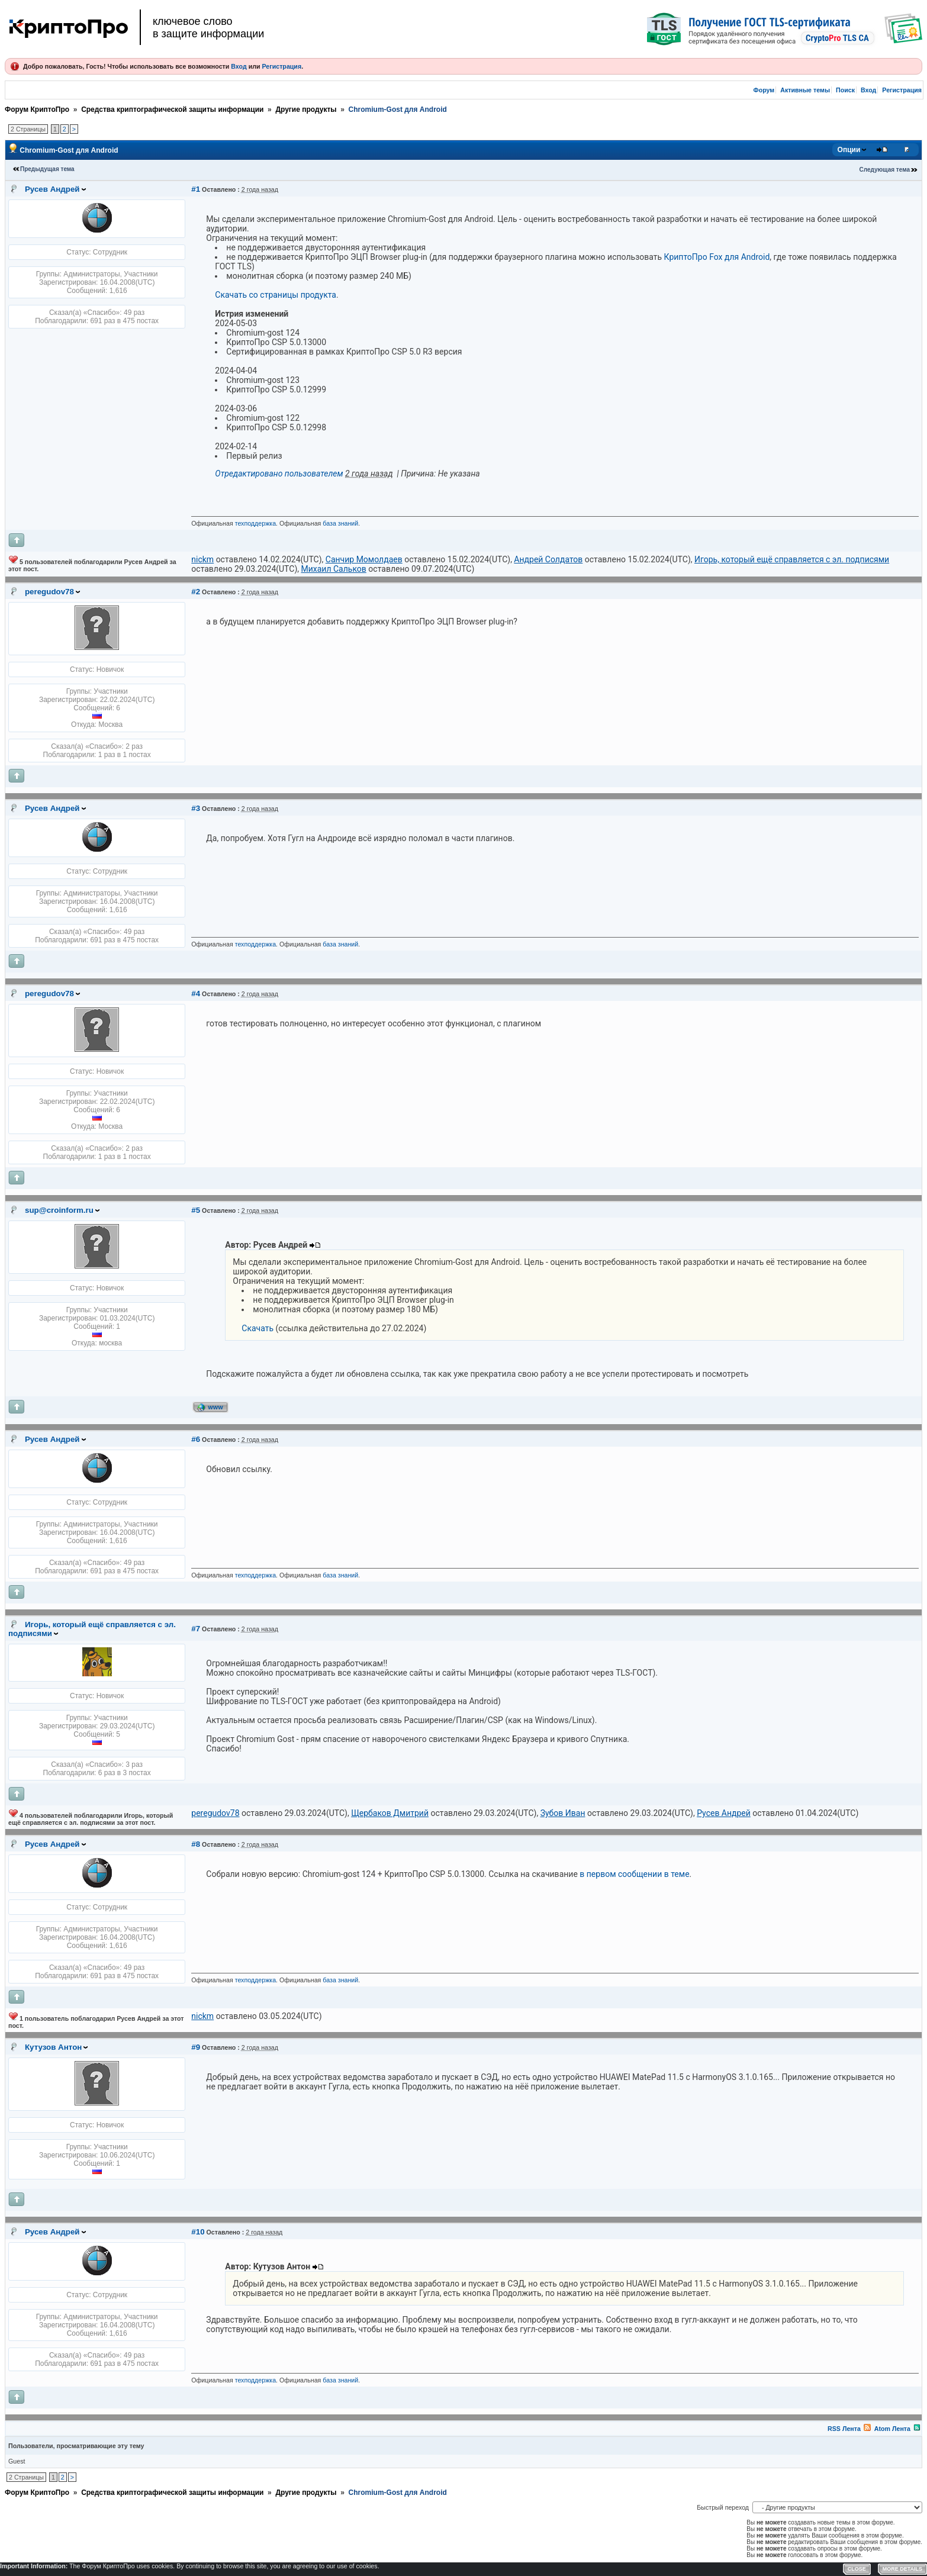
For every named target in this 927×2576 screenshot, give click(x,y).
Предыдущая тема (47, 169)
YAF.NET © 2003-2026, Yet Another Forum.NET (863, 2568)
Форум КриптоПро (37, 109)
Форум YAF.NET (780, 2568)
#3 (195, 808)
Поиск (845, 90)
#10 (197, 2231)
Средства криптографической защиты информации (172, 109)
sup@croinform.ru (59, 1210)
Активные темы (805, 90)
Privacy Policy (739, 2568)
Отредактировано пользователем (279, 473)
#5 (195, 1210)
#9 (195, 2047)
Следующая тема (885, 169)
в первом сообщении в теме (634, 1874)
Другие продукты (305, 109)
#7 (195, 1628)
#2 (195, 591)
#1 (195, 189)
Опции (849, 150)
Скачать (257, 1328)
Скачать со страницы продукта (275, 295)
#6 (195, 1439)
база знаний (340, 523)
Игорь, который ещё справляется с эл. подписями (92, 1629)
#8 (195, 1844)
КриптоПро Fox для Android (717, 257)
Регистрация (281, 66)
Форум (764, 90)
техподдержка (255, 523)
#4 (195, 993)
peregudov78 (49, 591)
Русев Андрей (52, 189)
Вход (238, 66)
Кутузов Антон (53, 2047)
